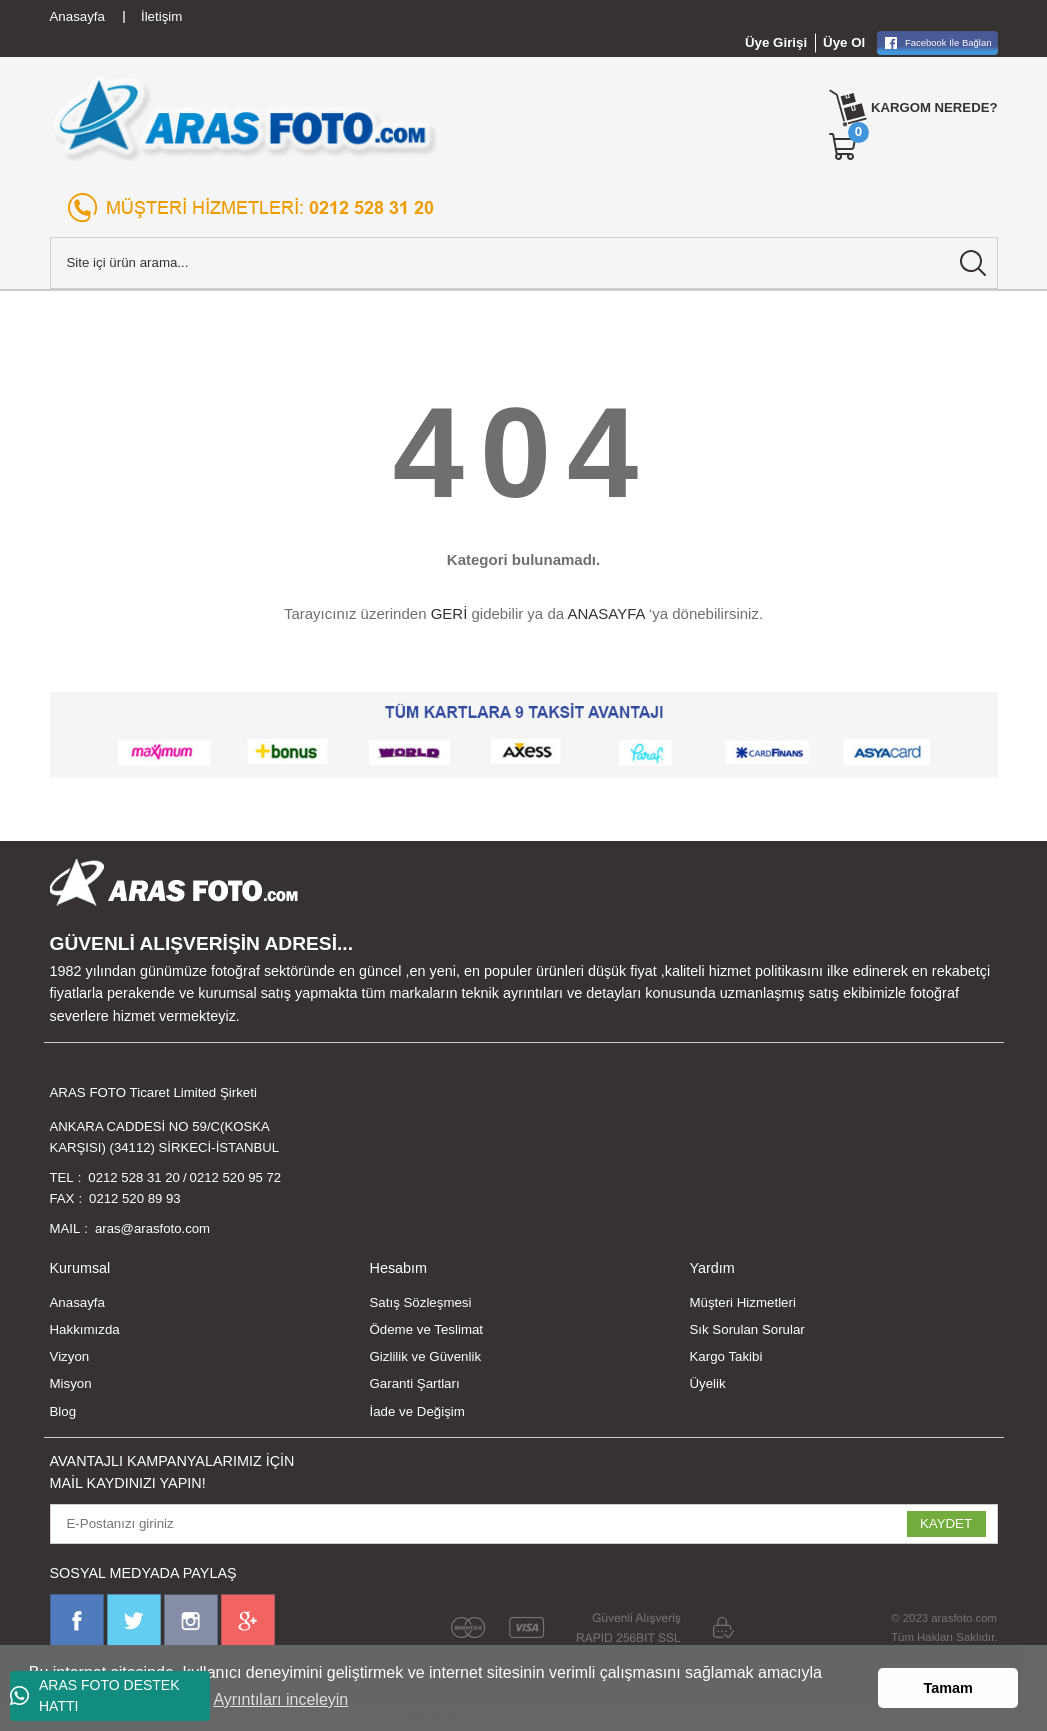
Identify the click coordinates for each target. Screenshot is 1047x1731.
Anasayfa (77, 1302)
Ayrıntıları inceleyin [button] (280, 1699)
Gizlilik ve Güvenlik (425, 1357)
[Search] (524, 263)
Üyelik (707, 1384)
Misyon (71, 1384)
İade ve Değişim (416, 1412)
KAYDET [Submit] (946, 1524)
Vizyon (70, 1357)
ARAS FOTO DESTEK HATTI (95, 1695)
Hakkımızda (85, 1330)
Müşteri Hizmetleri (742, 1302)
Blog (63, 1412)
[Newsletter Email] (524, 1525)
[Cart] (843, 147)
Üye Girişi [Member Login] (776, 42)
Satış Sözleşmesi (420, 1302)
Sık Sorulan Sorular (746, 1330)
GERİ (449, 613)
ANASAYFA (605, 613)
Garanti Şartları (414, 1384)
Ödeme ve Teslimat (426, 1330)
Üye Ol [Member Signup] (844, 42)
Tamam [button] (948, 1688)
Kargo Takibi (725, 1357)
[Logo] (244, 118)
